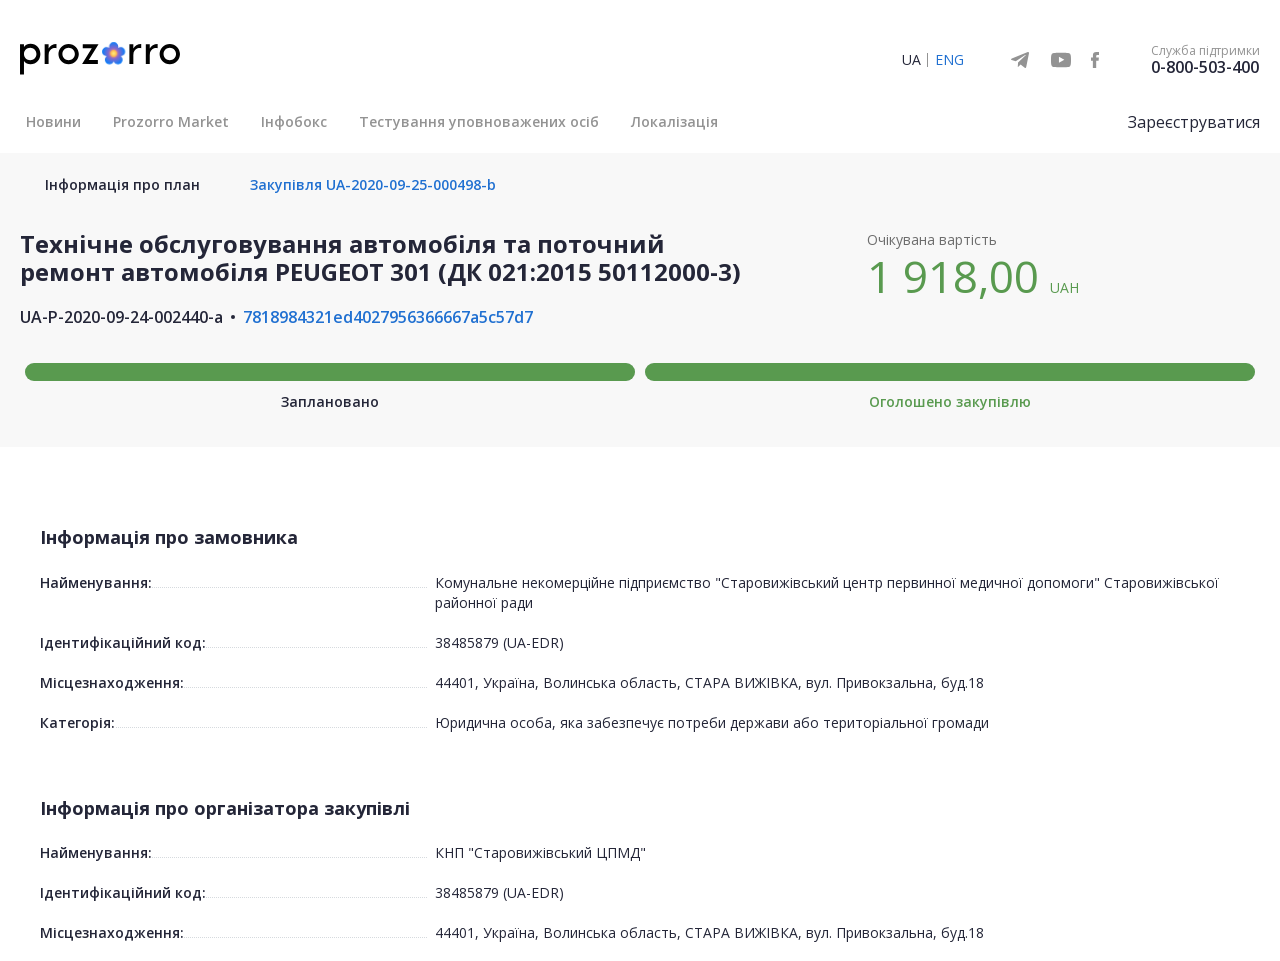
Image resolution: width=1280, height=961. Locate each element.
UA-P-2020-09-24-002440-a (121, 317)
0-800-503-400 (1205, 67)
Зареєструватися (1194, 122)
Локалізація (674, 121)
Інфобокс (294, 121)
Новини (53, 121)
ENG (949, 59)
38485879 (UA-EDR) (499, 642)
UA (911, 59)
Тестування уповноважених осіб (479, 121)
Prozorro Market (171, 121)
